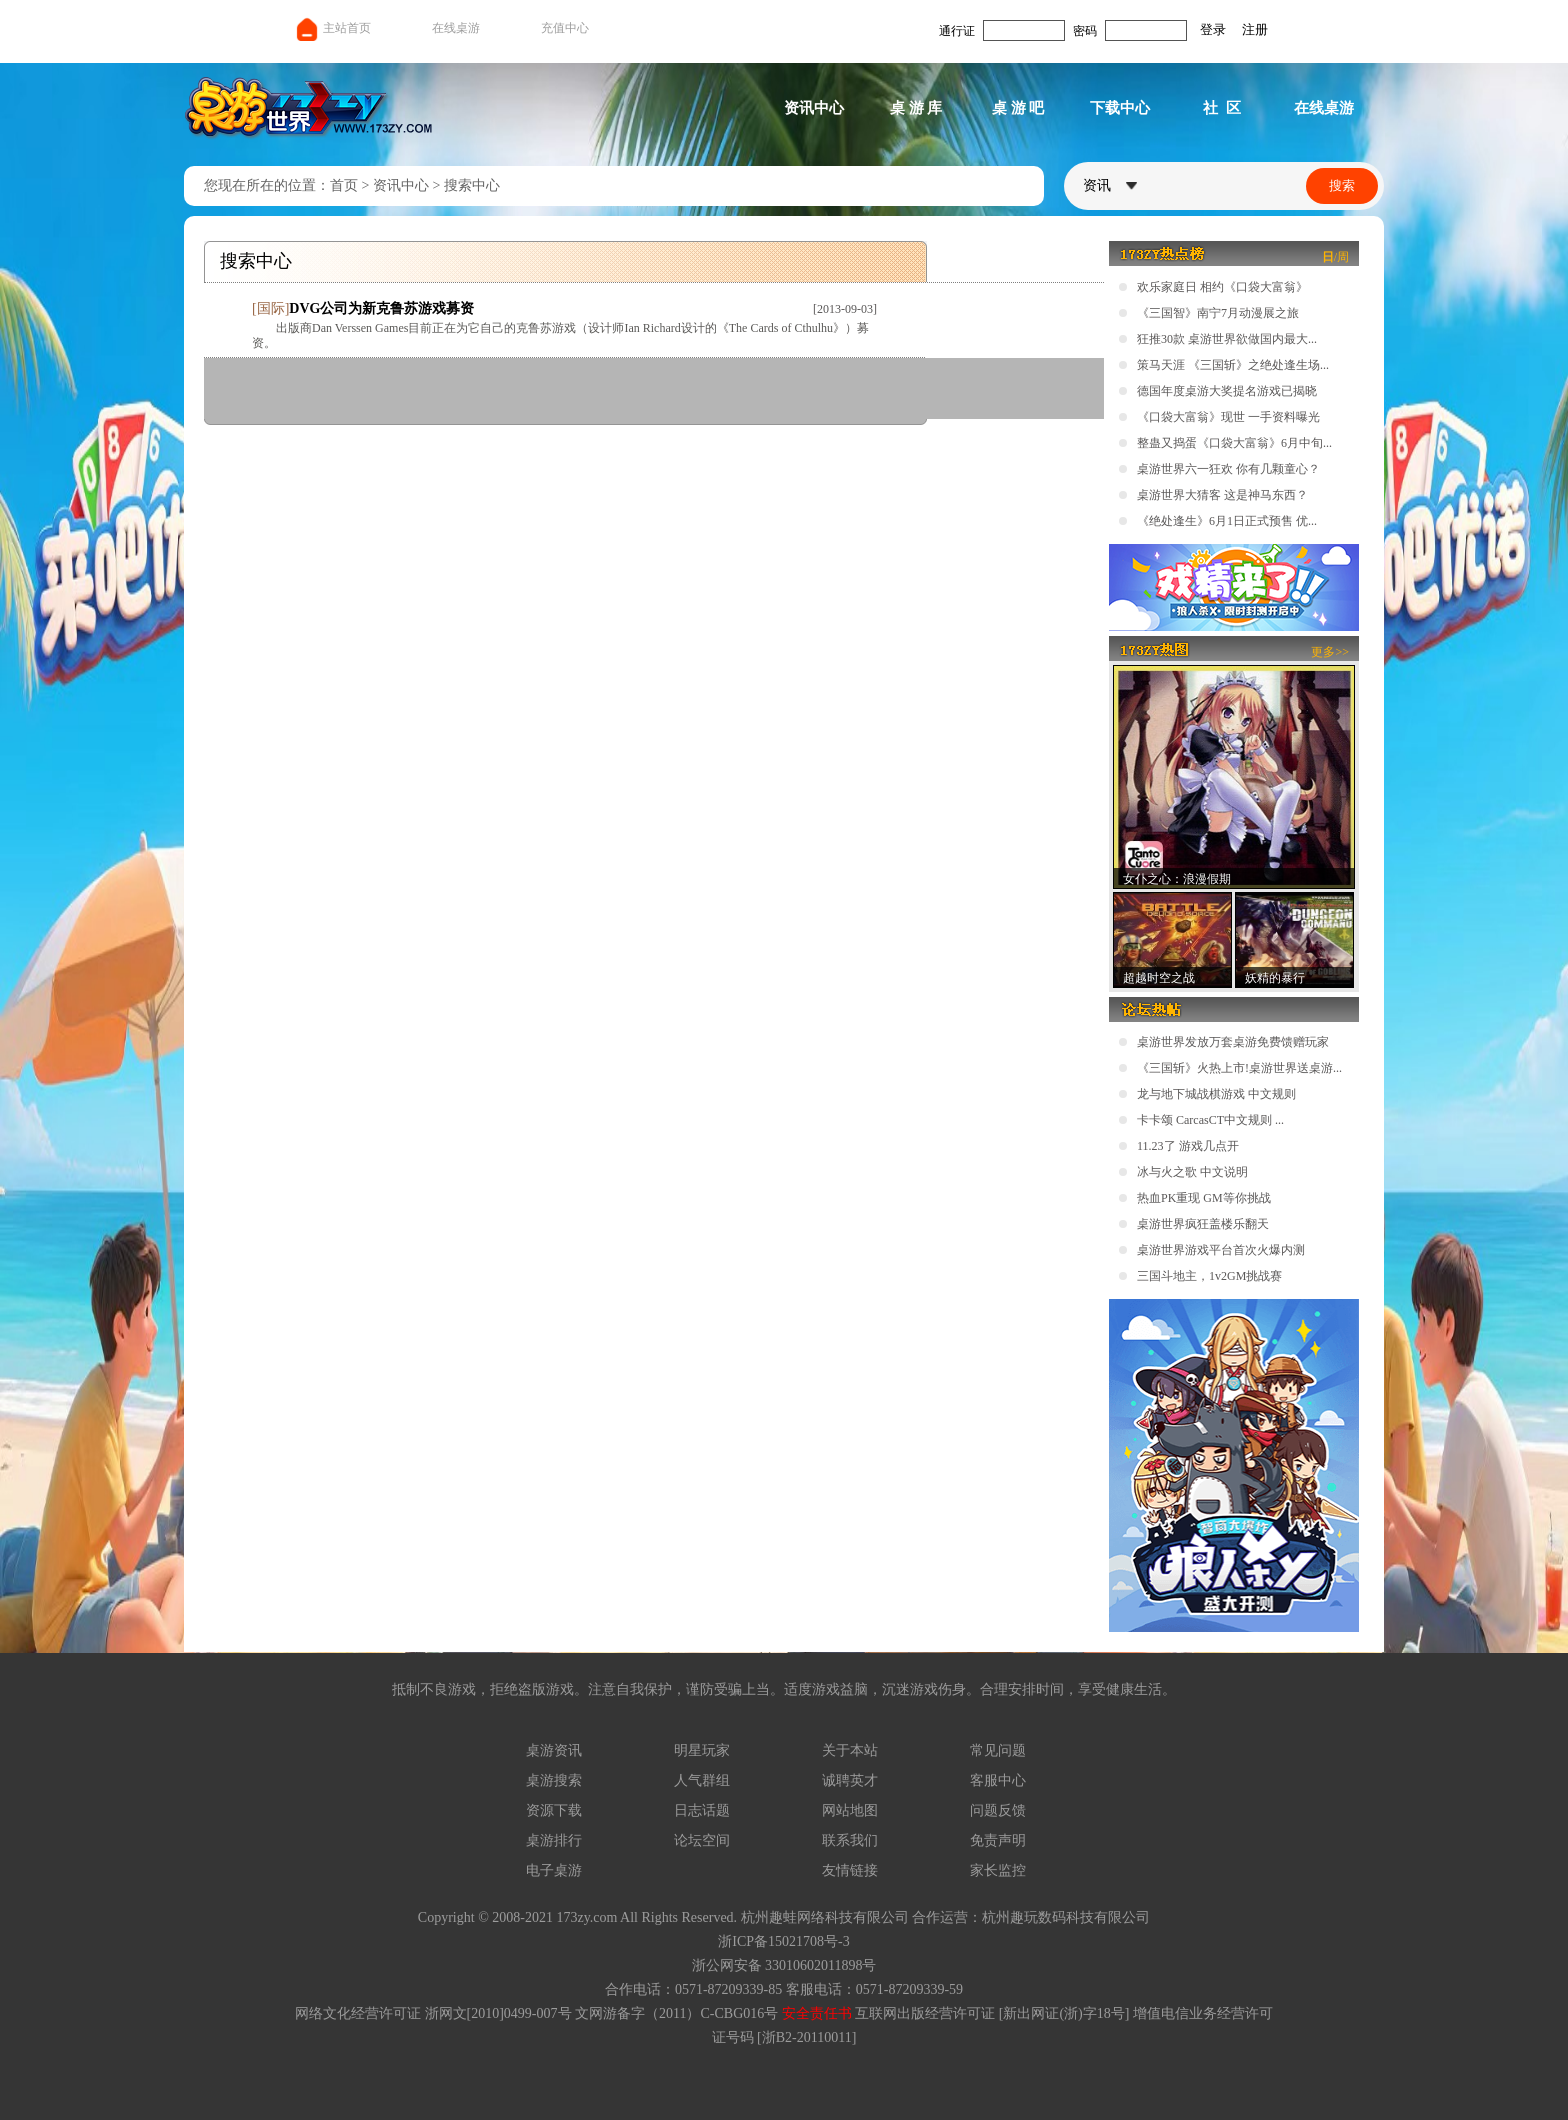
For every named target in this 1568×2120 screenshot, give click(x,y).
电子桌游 (554, 1870)
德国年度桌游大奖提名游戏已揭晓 (1227, 391)
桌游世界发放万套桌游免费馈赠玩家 (1233, 1042)
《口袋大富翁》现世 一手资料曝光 (1228, 417)
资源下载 (554, 1810)
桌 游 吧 (1018, 108)
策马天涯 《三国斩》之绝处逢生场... (1233, 365)
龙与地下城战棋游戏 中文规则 (1216, 1094)
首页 (344, 185)
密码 (1085, 31)
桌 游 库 (916, 108)
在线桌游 (456, 28)
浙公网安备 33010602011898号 (784, 1965)
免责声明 (998, 1840)
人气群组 (702, 1780)
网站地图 (850, 1810)
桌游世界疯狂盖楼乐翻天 (1203, 1224)
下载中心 (1120, 108)
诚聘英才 (850, 1780)
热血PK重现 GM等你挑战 (1204, 1198)
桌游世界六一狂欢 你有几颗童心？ (1228, 469)
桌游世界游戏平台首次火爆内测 (1221, 1250)
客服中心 (998, 1780)
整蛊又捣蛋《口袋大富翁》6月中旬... (1234, 443)
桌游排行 (554, 1840)
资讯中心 (814, 108)
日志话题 (702, 1810)
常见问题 (998, 1750)
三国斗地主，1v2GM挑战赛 (1209, 1276)
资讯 (1110, 185)
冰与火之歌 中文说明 (1192, 1172)
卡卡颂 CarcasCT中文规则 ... (1210, 1120)
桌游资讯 (554, 1750)
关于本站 (850, 1750)
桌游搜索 (554, 1780)
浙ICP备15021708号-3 (783, 1941)
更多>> (1330, 652)
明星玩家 (702, 1750)
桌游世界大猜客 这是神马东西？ (1222, 495)
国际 (271, 308)
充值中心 (565, 28)
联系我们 (850, 1840)
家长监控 (998, 1870)
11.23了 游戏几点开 (1188, 1146)
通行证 (957, 31)
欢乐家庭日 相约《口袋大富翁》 (1222, 287)
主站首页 (332, 28)
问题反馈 (998, 1810)
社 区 (1222, 108)
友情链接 (850, 1870)
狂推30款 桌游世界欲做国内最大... (1227, 339)
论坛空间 (702, 1840)
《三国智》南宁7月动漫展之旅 (1218, 313)
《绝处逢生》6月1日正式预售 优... (1227, 521)
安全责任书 (817, 2013)
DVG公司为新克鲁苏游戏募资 (381, 308)
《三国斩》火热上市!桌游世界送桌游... (1239, 1068)
